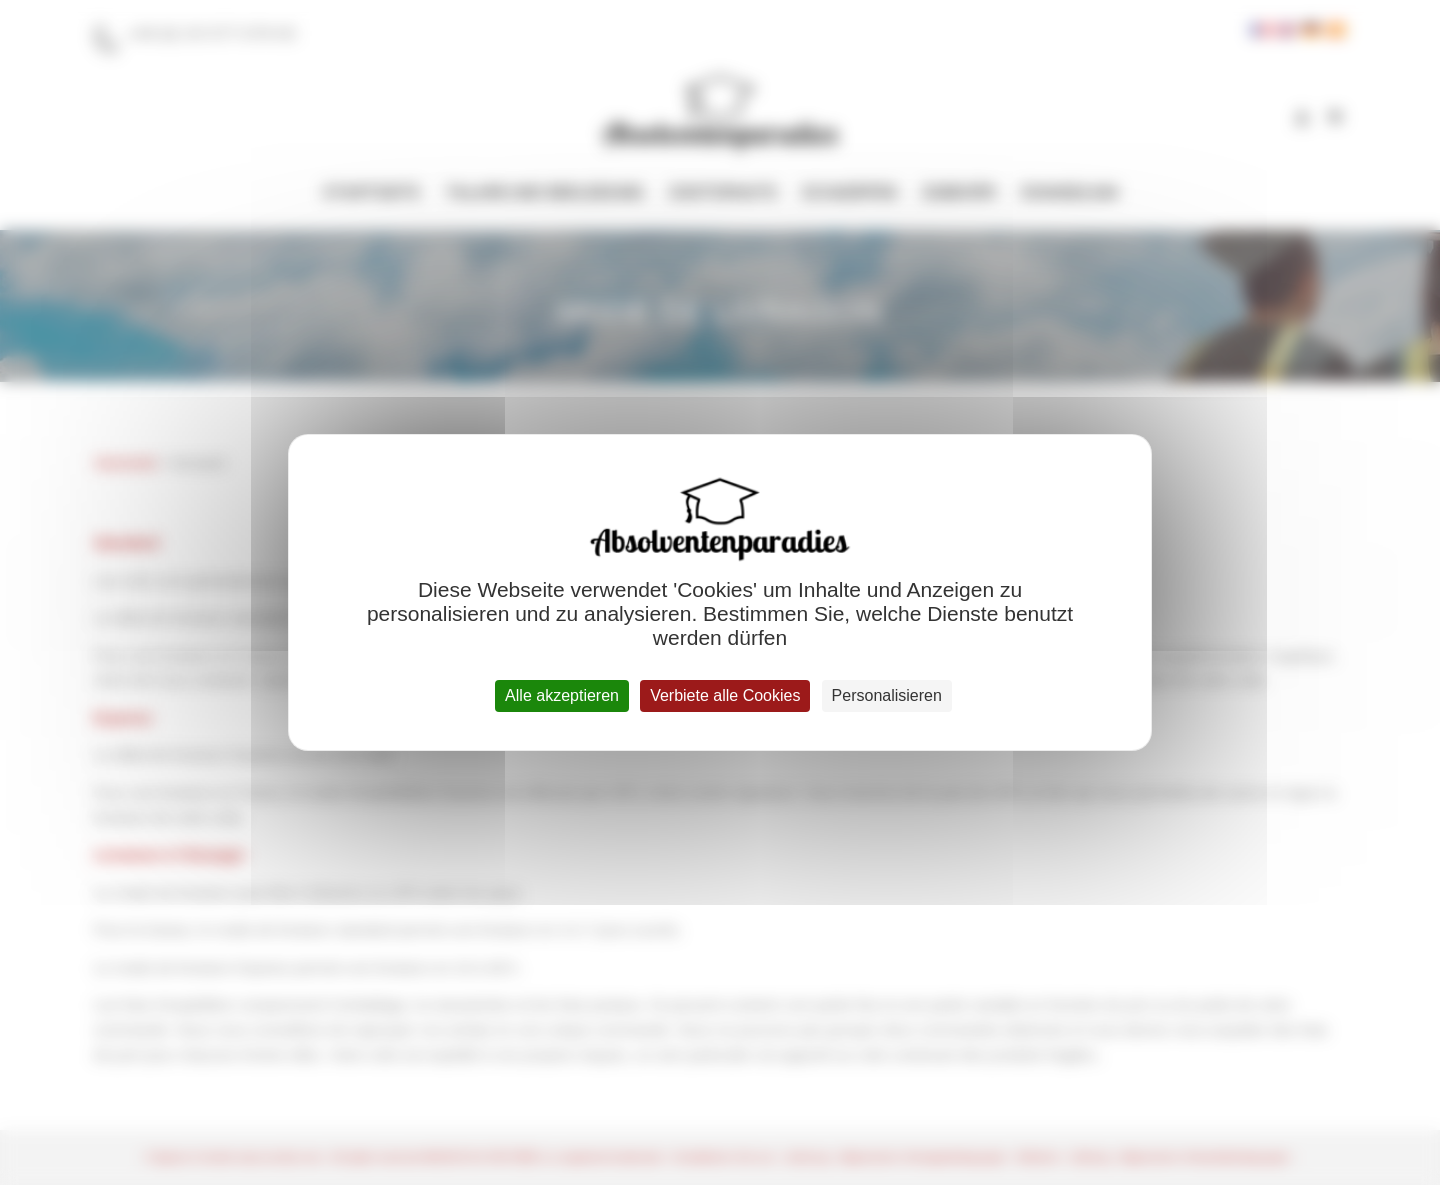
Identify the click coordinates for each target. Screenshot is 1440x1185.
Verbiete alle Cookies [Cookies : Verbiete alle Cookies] (725, 695)
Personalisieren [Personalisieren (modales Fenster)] (887, 695)
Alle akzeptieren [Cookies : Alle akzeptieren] (562, 695)
